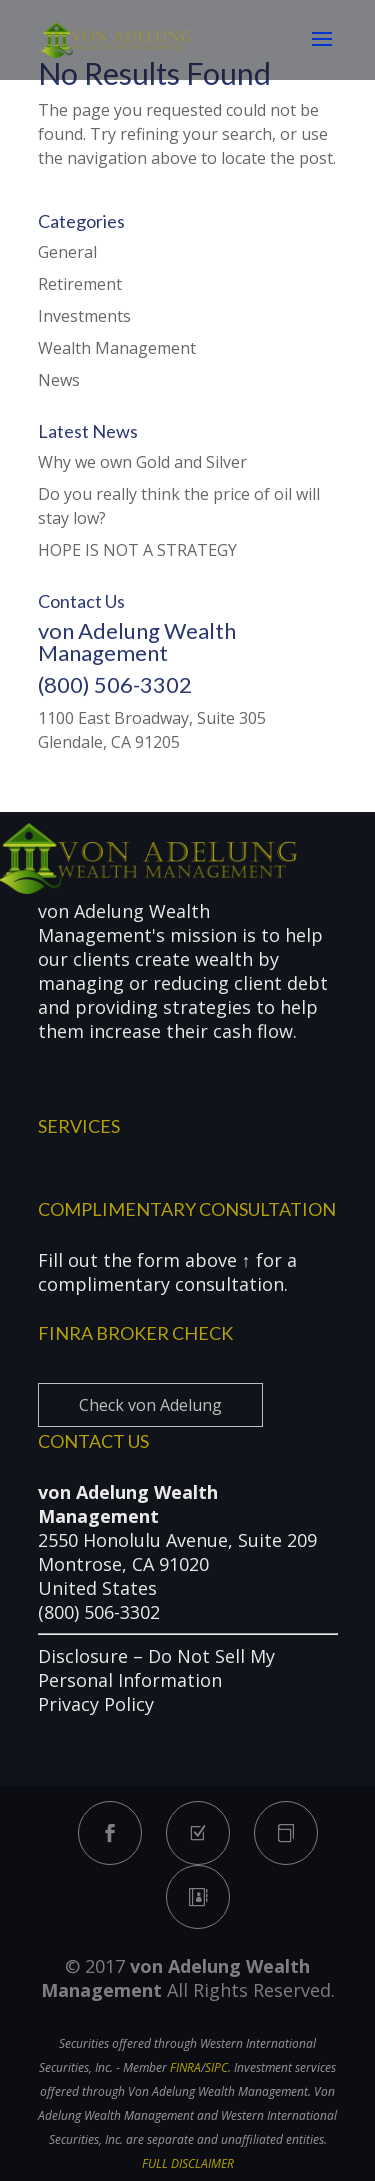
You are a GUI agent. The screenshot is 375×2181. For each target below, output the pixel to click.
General (67, 252)
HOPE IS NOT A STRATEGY (137, 550)
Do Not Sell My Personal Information (156, 1668)
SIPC (216, 2067)
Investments (84, 316)
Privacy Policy (96, 1704)
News (59, 380)
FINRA (185, 2067)
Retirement (80, 284)
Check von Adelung (150, 1405)
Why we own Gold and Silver (142, 462)
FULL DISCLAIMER (188, 2163)
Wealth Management (117, 348)
